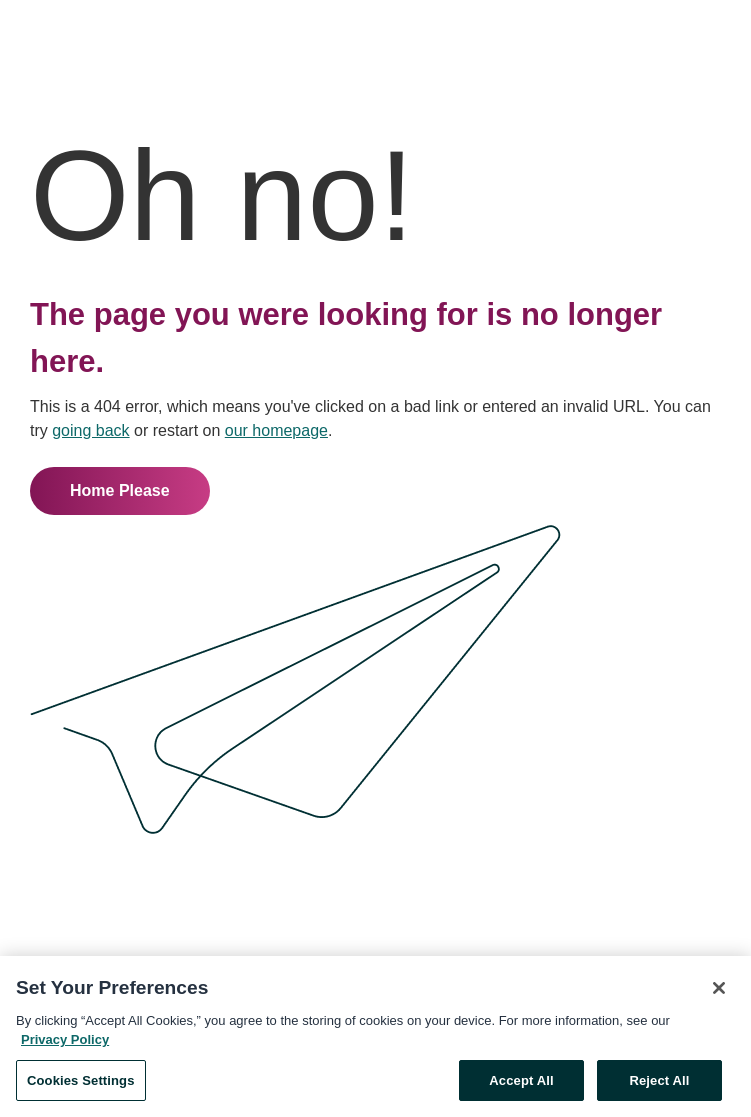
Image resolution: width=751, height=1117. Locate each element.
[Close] (719, 992)
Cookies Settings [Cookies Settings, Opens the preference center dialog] (81, 1084)
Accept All (521, 1084)
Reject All (659, 1084)
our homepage (276, 430)
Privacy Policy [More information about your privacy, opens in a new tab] (65, 1043)
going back (90, 430)
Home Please (120, 490)
